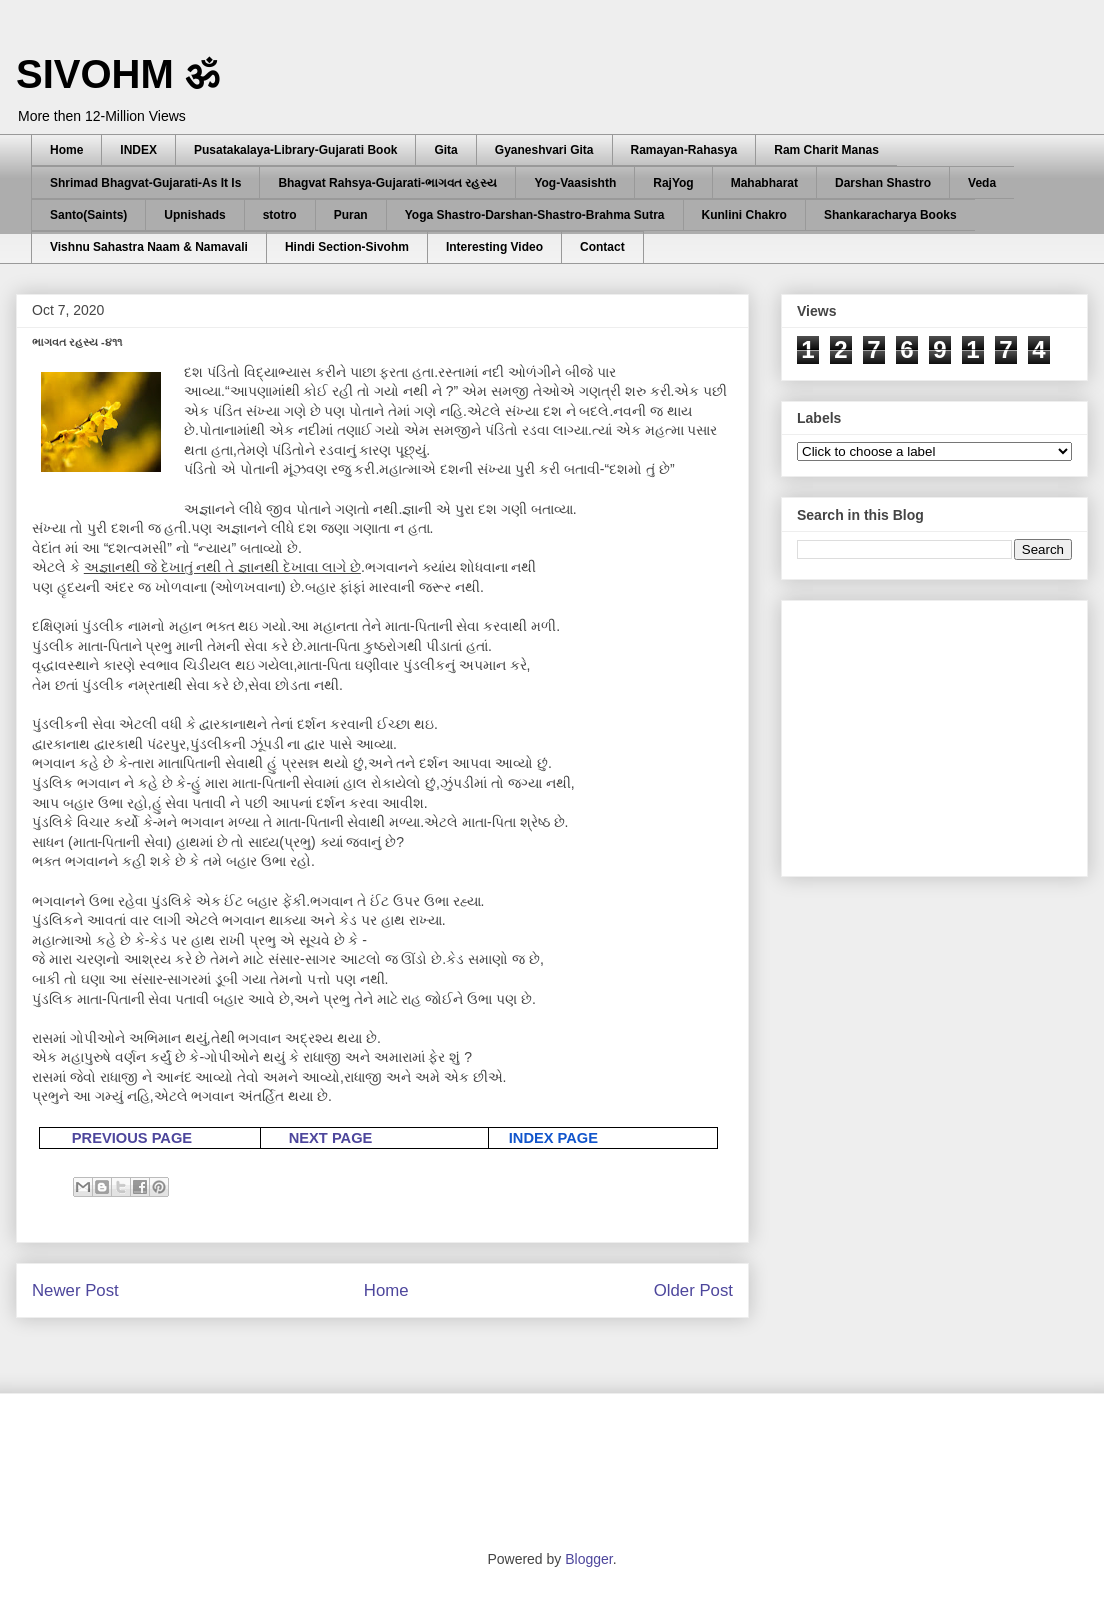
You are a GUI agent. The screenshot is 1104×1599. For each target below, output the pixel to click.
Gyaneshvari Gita (544, 150)
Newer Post (75, 1290)
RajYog (673, 183)
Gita (445, 150)
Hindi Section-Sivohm (347, 247)
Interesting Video (494, 247)
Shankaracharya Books (890, 215)
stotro (280, 215)
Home (66, 150)
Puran (351, 215)
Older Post (693, 1290)
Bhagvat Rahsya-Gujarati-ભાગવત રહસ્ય (387, 183)
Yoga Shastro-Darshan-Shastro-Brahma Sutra (535, 215)
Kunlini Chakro (744, 215)
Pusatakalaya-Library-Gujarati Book (295, 150)
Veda (982, 183)
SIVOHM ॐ (118, 74)
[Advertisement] (947, 733)
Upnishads (194, 215)
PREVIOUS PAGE (132, 1138)
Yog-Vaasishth (575, 183)
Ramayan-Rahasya (684, 150)
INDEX (138, 150)
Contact (602, 247)
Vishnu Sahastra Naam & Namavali (149, 247)
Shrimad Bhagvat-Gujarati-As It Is (145, 183)
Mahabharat (764, 183)
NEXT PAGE (331, 1138)
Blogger (588, 1559)
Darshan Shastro (883, 183)
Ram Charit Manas (826, 150)
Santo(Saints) (88, 215)
